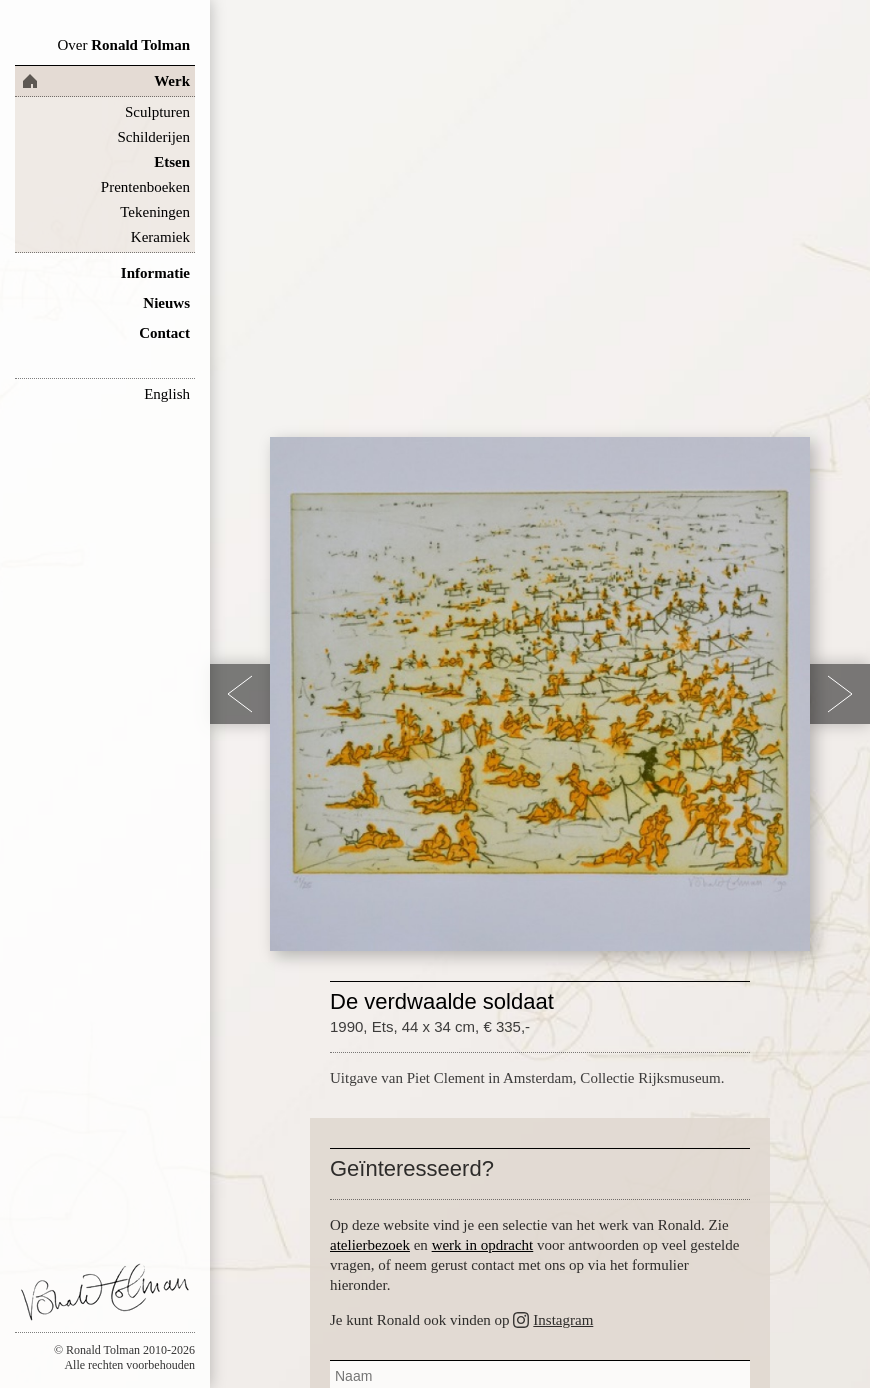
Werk (172, 81)
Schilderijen (154, 137)
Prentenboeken (145, 187)
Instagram (563, 1320)
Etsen (172, 162)
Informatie (155, 273)
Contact (164, 333)
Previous (240, 694)
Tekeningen (155, 212)
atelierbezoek (370, 1245)
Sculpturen (157, 112)
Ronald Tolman (123, 45)
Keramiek (160, 237)
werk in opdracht (483, 1245)
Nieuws (166, 303)
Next (840, 694)
